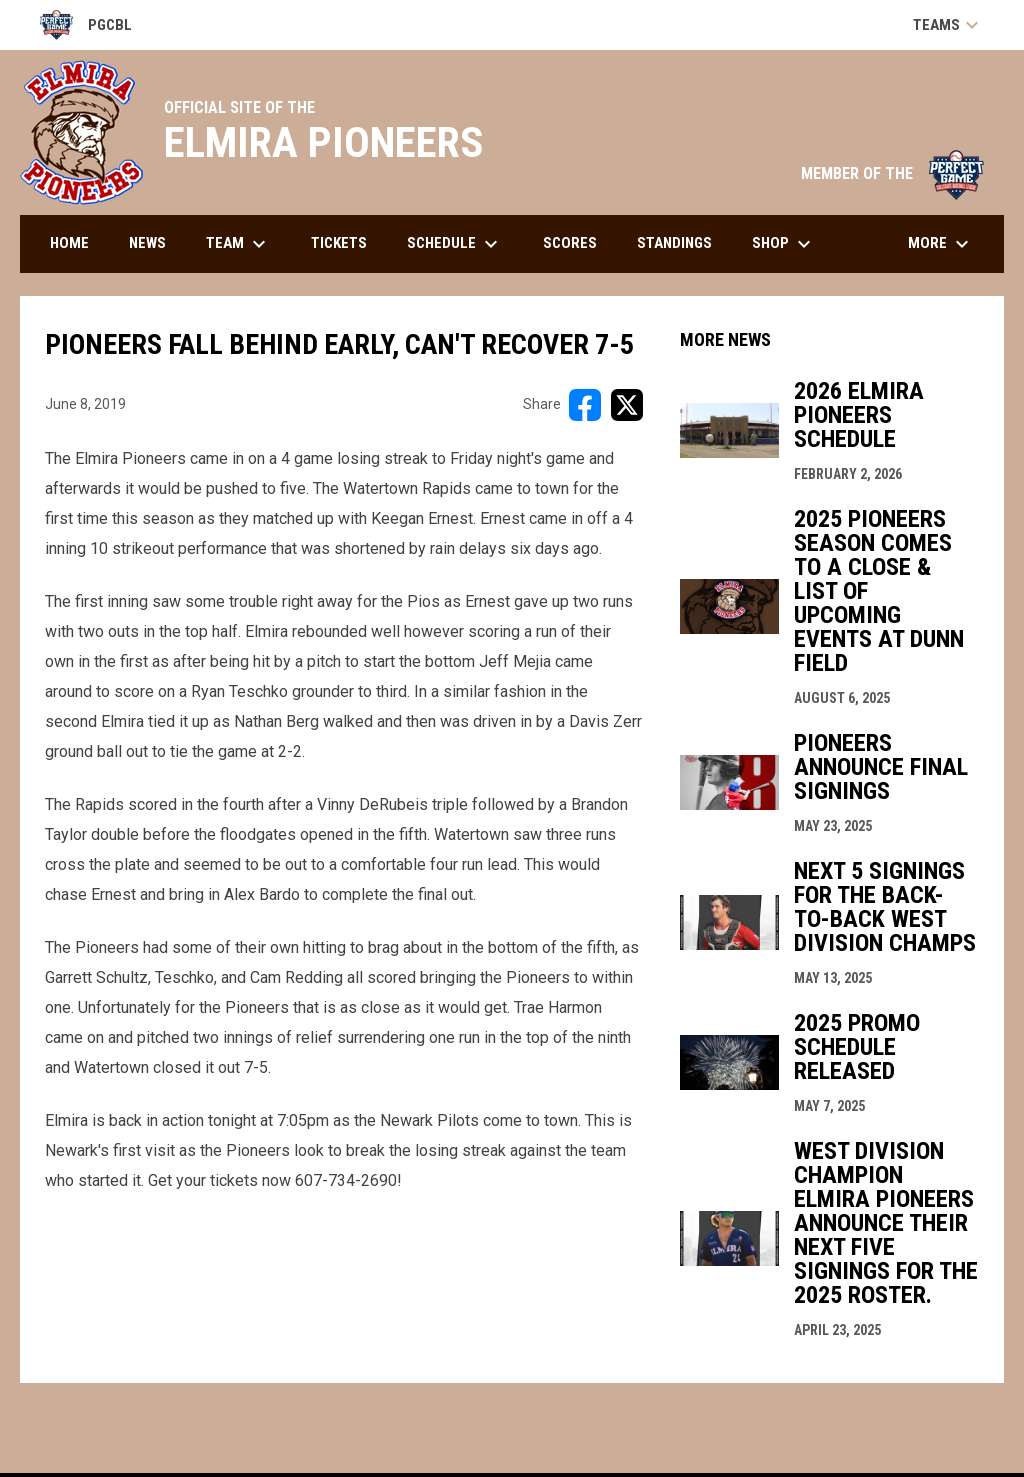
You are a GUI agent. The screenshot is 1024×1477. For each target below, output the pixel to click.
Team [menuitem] (238, 244)
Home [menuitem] (69, 243)
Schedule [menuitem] (455, 244)
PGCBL (86, 25)
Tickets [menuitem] (339, 243)
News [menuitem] (147, 243)
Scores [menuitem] (570, 243)
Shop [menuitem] (784, 244)
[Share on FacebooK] (585, 405)
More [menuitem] (941, 244)
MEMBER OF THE (892, 173)
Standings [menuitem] (674, 243)
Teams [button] (948, 25)
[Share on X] (627, 405)
